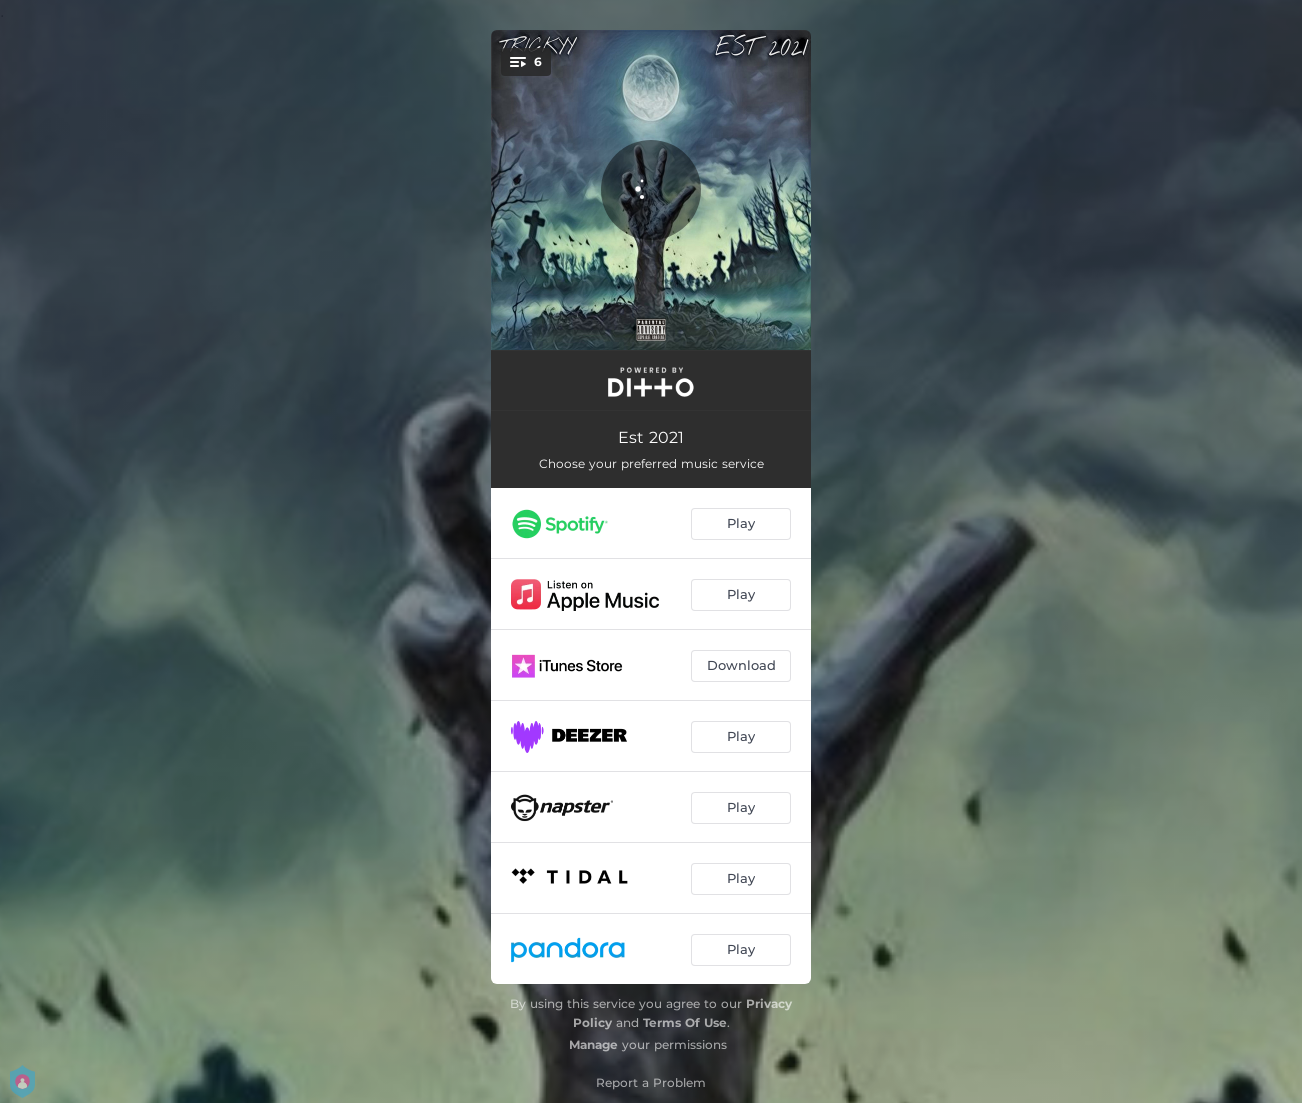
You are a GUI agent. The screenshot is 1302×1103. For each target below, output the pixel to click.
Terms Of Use (685, 1022)
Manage (593, 1044)
